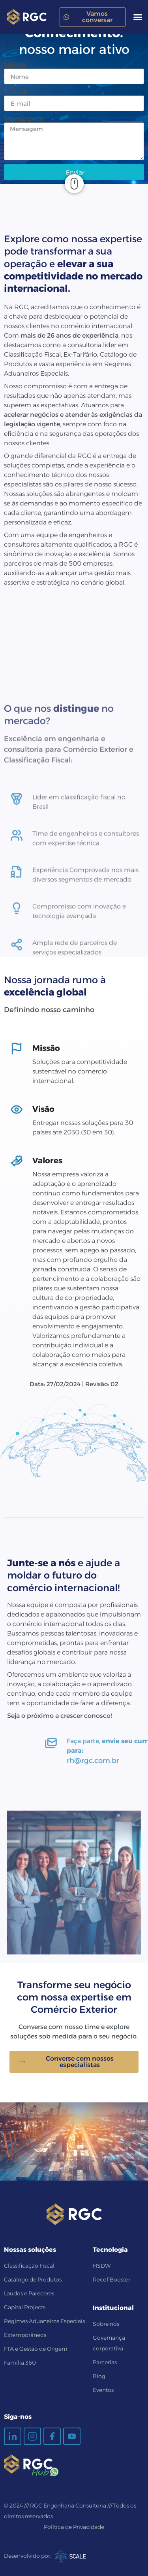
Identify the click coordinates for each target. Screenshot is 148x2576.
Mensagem (24, 118)
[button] (138, 17)
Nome (15, 64)
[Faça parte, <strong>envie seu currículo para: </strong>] (125, 1742)
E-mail (15, 91)
